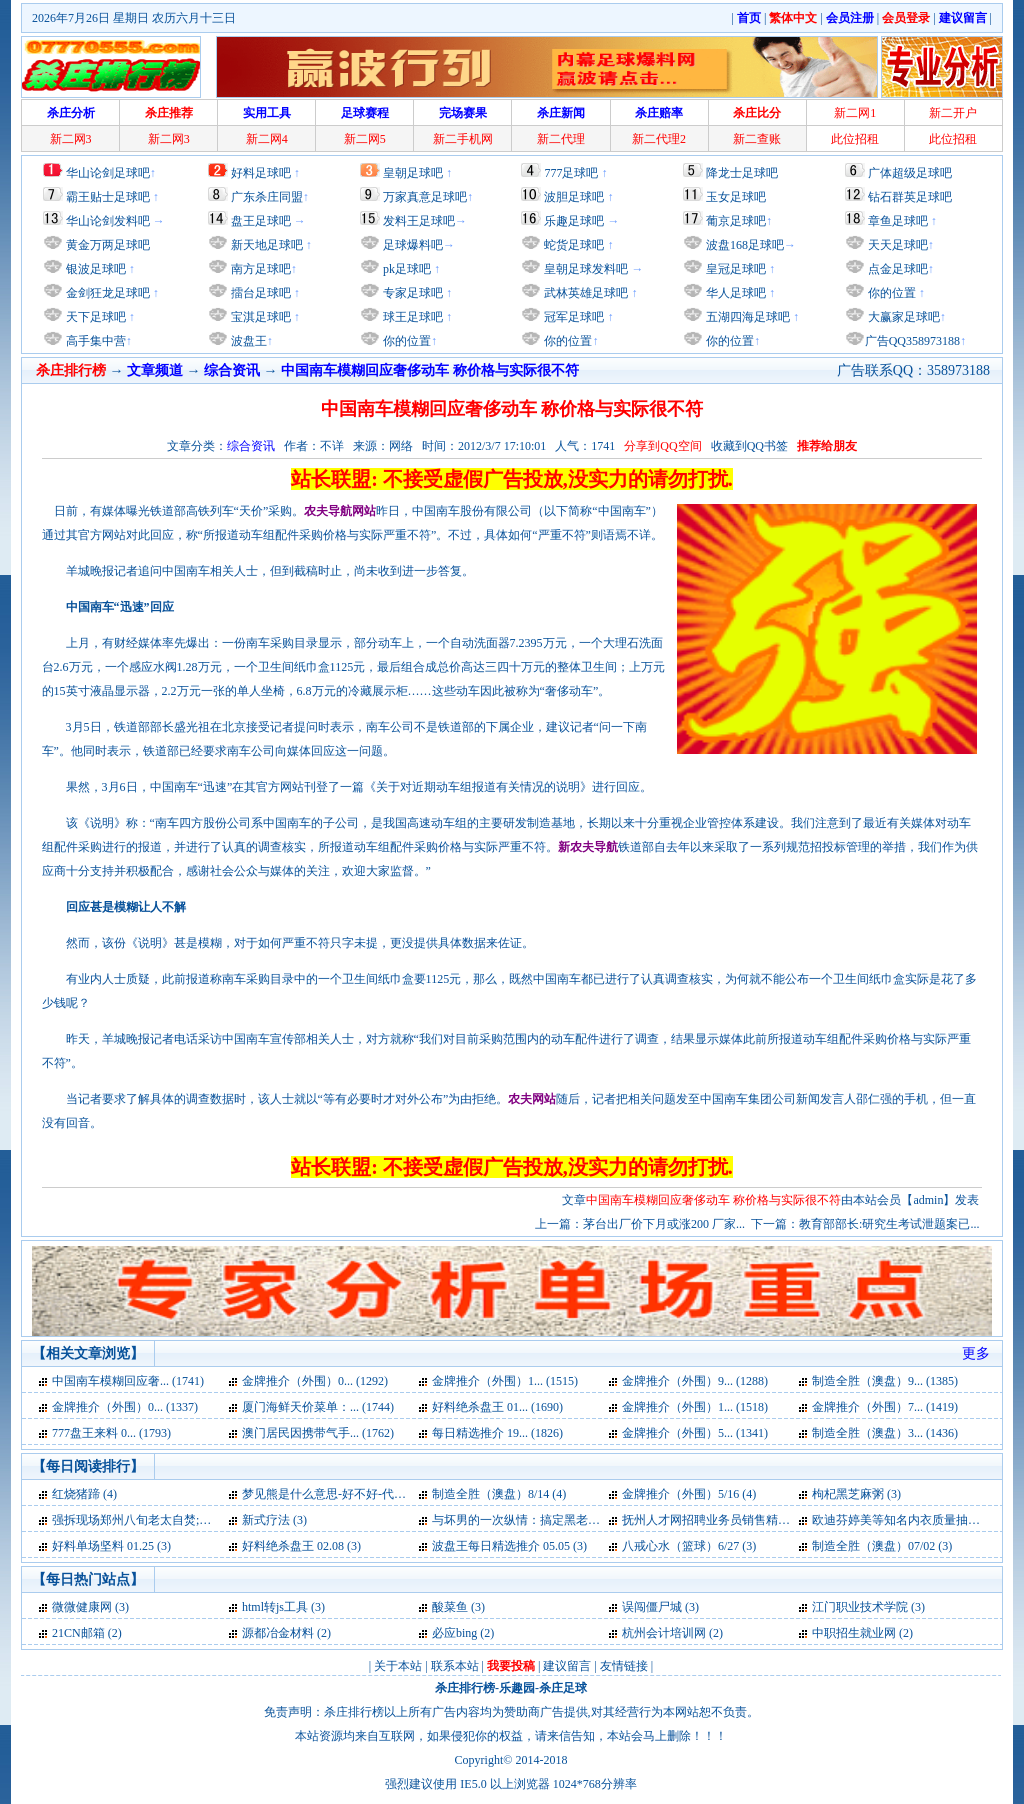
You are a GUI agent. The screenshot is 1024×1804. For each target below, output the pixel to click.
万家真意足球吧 (425, 197)
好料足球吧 (261, 173)
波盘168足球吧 (745, 245)
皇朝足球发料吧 (584, 269)
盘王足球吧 (261, 221)
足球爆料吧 (413, 245)
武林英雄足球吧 (584, 293)
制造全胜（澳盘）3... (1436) (885, 1433)
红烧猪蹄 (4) (84, 1494)
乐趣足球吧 (574, 221)
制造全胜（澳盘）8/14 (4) (499, 1494)
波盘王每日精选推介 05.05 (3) (509, 1546)
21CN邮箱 (78, 1633)
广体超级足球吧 (910, 173)
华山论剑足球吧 (108, 173)
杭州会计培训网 (664, 1633)
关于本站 (398, 1666)
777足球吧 (571, 173)
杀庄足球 (563, 1688)
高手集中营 (94, 341)
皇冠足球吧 (734, 269)
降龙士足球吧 (742, 173)
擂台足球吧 (259, 293)
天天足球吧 (896, 245)
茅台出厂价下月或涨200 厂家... (664, 1224)
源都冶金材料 (278, 1633)
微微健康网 (82, 1607)
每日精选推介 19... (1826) (497, 1433)
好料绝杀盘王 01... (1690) (497, 1407)
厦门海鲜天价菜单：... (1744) (318, 1407)
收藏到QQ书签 (749, 446)
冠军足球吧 (572, 317)
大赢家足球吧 (902, 317)
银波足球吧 (96, 269)
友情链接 (624, 1666)
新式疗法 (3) (274, 1520)
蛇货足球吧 (575, 245)
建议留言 (567, 1666)
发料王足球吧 (419, 221)
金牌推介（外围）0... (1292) (315, 1381)
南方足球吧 (259, 269)
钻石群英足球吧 (910, 197)
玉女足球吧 (736, 197)
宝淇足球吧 (261, 317)
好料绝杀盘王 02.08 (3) (301, 1546)
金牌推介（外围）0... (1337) (125, 1407)
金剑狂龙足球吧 (106, 293)
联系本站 (455, 1666)
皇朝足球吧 (413, 173)
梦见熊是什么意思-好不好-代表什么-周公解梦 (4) (370, 1494)
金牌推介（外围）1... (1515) (505, 1381)
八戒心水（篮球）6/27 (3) (689, 1546)
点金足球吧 (896, 269)
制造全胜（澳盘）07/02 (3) (882, 1546)
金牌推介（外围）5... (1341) (695, 1433)
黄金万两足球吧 (108, 245)
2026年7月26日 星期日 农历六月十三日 (134, 18)
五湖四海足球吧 (746, 317)
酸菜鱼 (450, 1607)
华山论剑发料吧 (108, 221)
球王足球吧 (411, 317)
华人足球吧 (734, 293)
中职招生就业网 (854, 1633)
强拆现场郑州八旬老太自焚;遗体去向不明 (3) (170, 1520)
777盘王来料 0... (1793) (111, 1433)
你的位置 (405, 341)
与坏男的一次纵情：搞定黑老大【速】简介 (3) (554, 1520)
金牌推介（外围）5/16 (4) (689, 1494)
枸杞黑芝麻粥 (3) (856, 1494)
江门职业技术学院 (860, 1607)
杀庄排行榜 (465, 1688)
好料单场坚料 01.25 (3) (111, 1546)
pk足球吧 (405, 269)
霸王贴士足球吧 (108, 197)
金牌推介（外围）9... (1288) (695, 1381)
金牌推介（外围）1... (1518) (695, 1407)
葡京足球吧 (736, 221)
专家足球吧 (411, 293)
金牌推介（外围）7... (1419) (885, 1407)
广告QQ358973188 (912, 341)
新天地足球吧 (265, 245)
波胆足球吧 (574, 197)
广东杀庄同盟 (267, 197)
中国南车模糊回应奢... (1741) (128, 1381)
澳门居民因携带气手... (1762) (318, 1433)
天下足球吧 (94, 317)
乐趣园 (517, 1688)
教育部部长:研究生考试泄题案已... (889, 1224)
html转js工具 (275, 1607)
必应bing (454, 1633)
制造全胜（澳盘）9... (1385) (885, 1381)
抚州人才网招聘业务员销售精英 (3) (714, 1520)
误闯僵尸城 (652, 1607)
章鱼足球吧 (898, 221)
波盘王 (247, 341)
